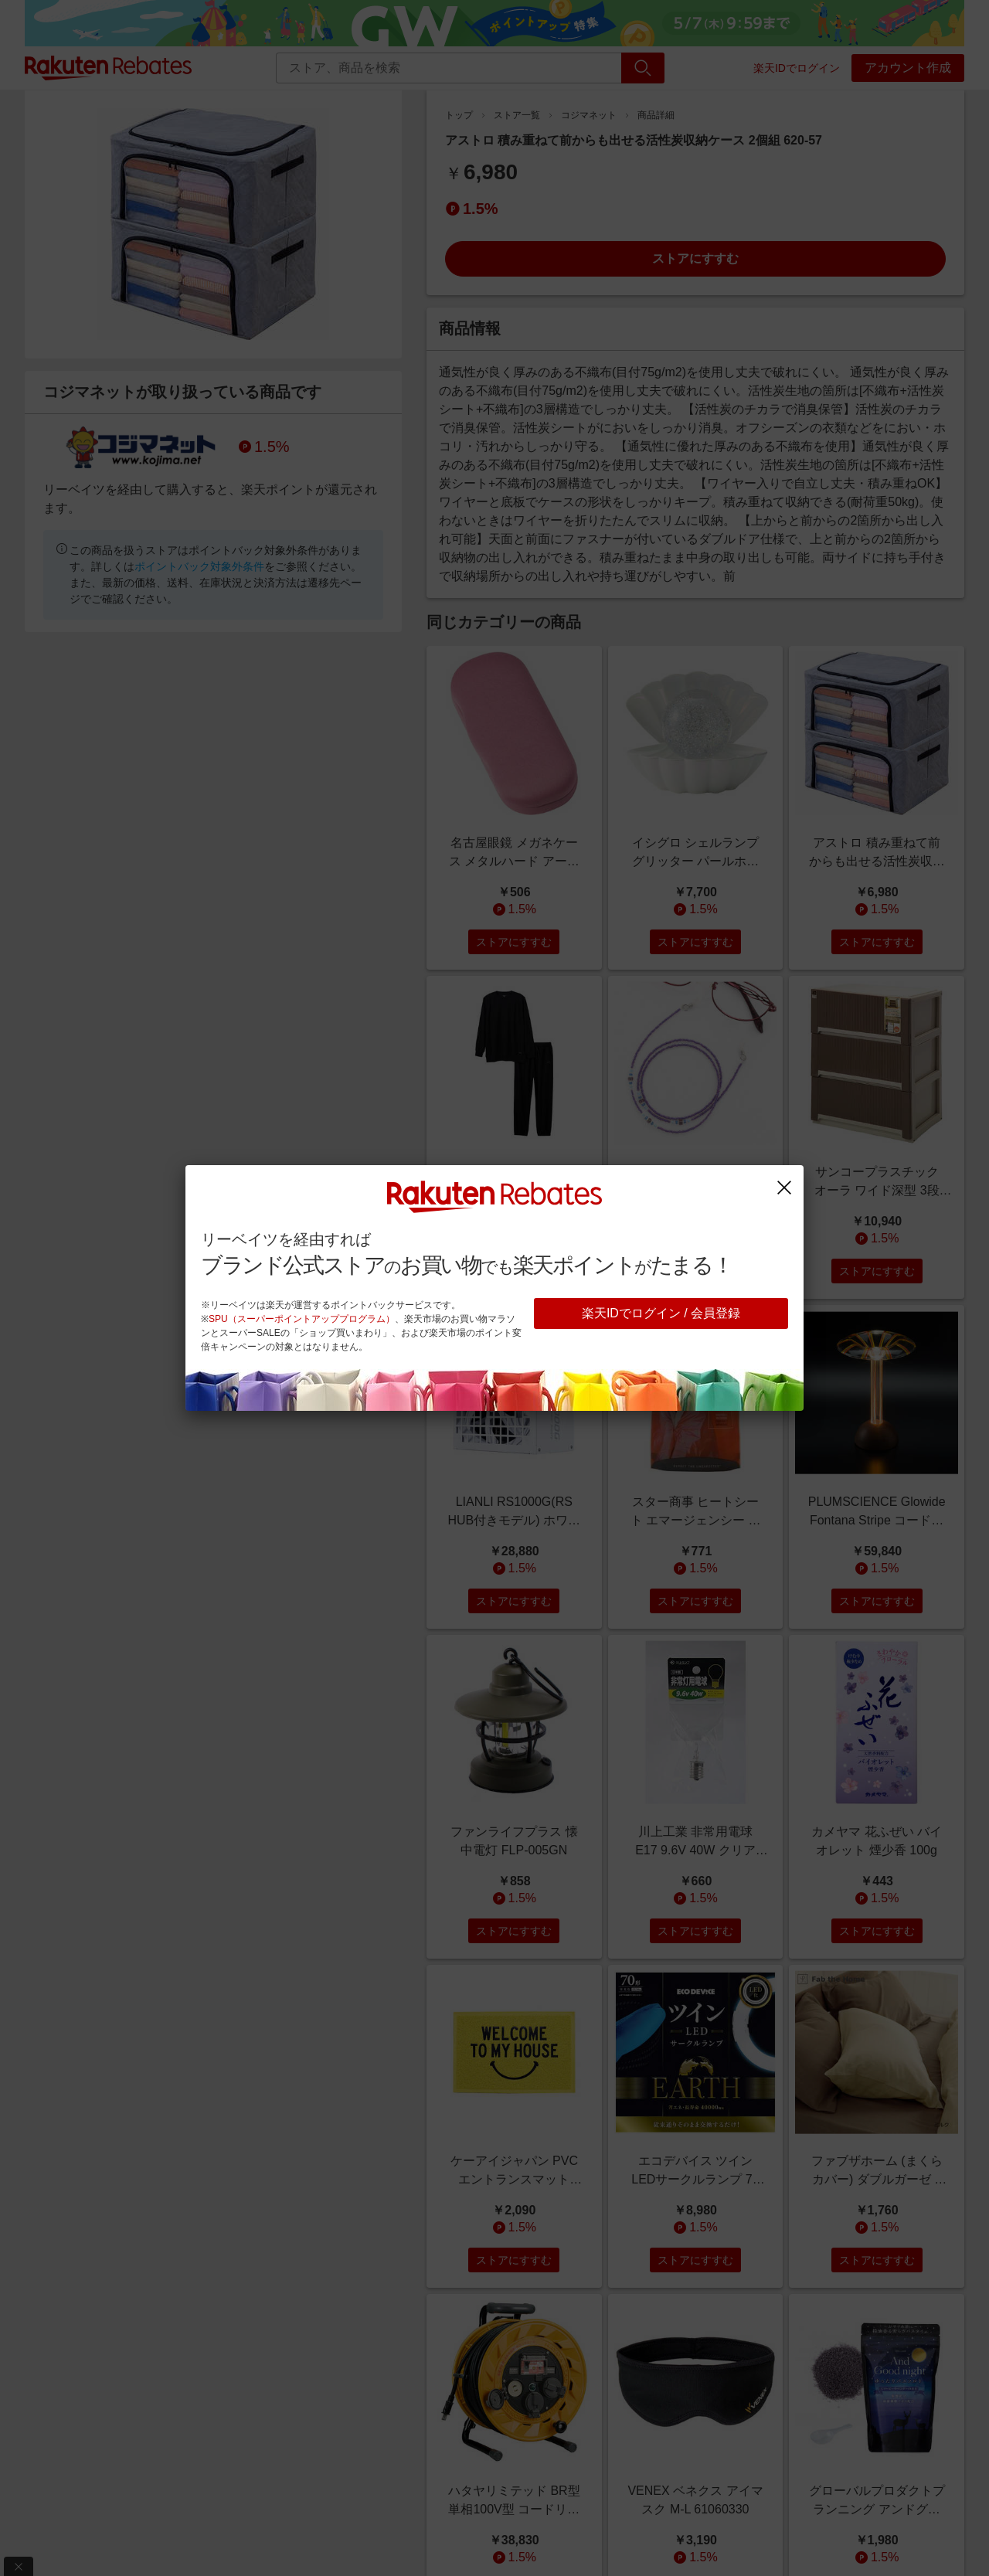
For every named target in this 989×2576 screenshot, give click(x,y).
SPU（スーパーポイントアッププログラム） (302, 1318)
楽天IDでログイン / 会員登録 (661, 1313)
